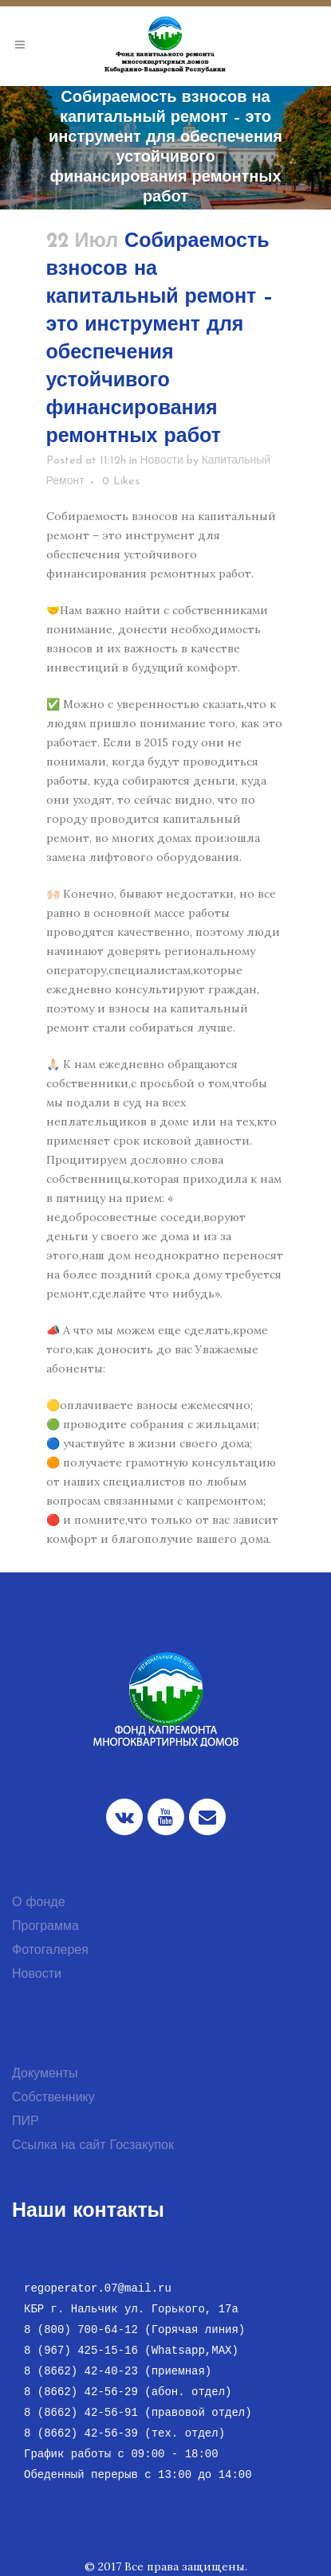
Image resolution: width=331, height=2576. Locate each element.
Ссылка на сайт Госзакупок (93, 2145)
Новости (161, 461)
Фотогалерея (50, 1950)
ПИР (25, 2122)
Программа (45, 1926)
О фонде (38, 1903)
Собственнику (53, 2098)
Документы (44, 2074)
